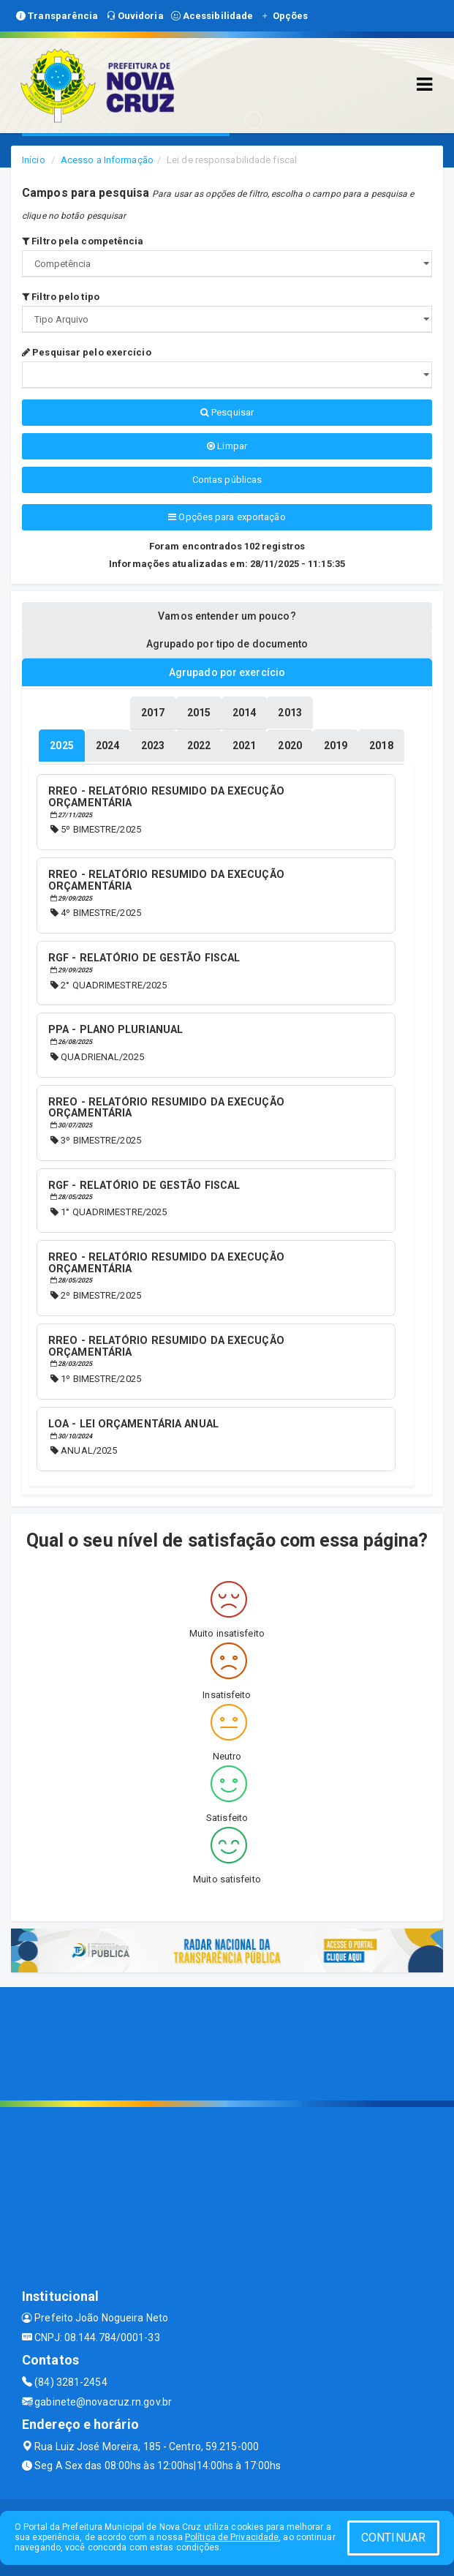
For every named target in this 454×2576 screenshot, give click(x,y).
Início (33, 159)
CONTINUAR (393, 2538)
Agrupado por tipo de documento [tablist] (227, 644)
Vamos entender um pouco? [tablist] (226, 616)
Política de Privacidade (232, 2537)
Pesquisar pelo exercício (86, 352)
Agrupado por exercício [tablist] (227, 672)
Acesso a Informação (107, 159)
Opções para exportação (226, 516)
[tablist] (61, 745)
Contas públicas (227, 479)
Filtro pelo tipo (60, 296)
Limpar (227, 445)
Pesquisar (227, 412)
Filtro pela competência (83, 241)
